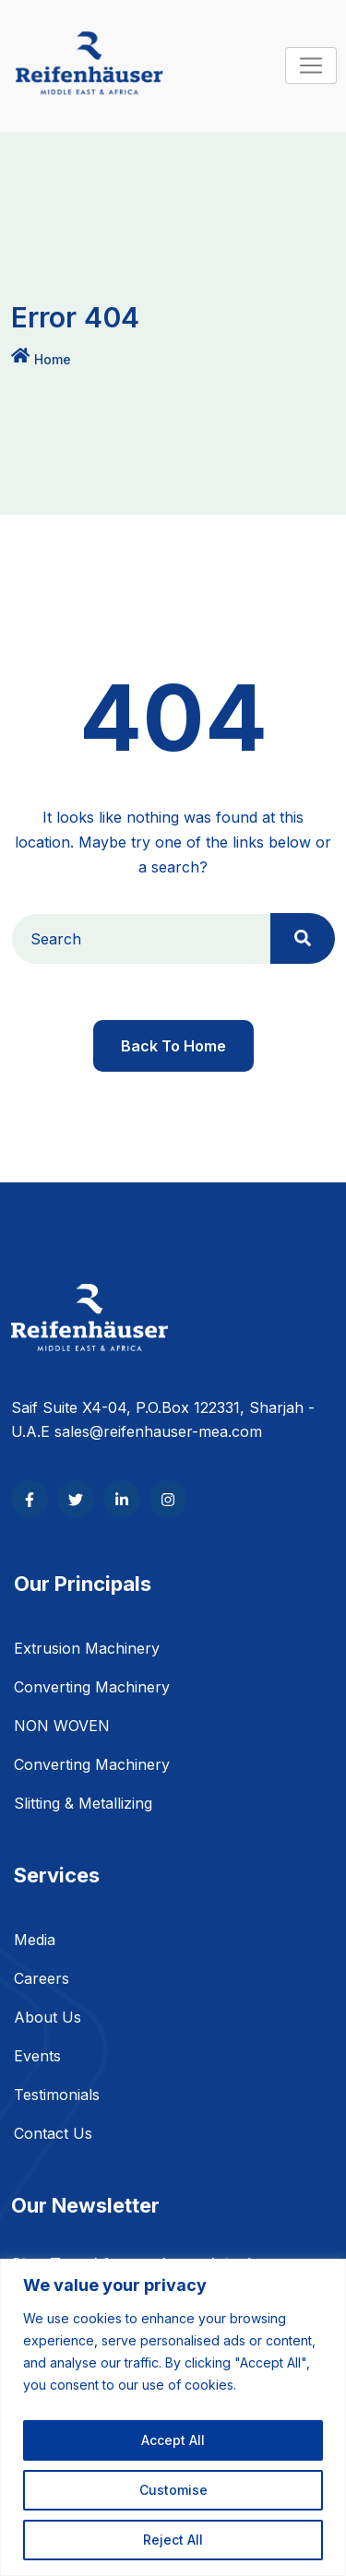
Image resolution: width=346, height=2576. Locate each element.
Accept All (173, 2440)
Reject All (173, 2539)
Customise (173, 2490)
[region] (173, 2417)
